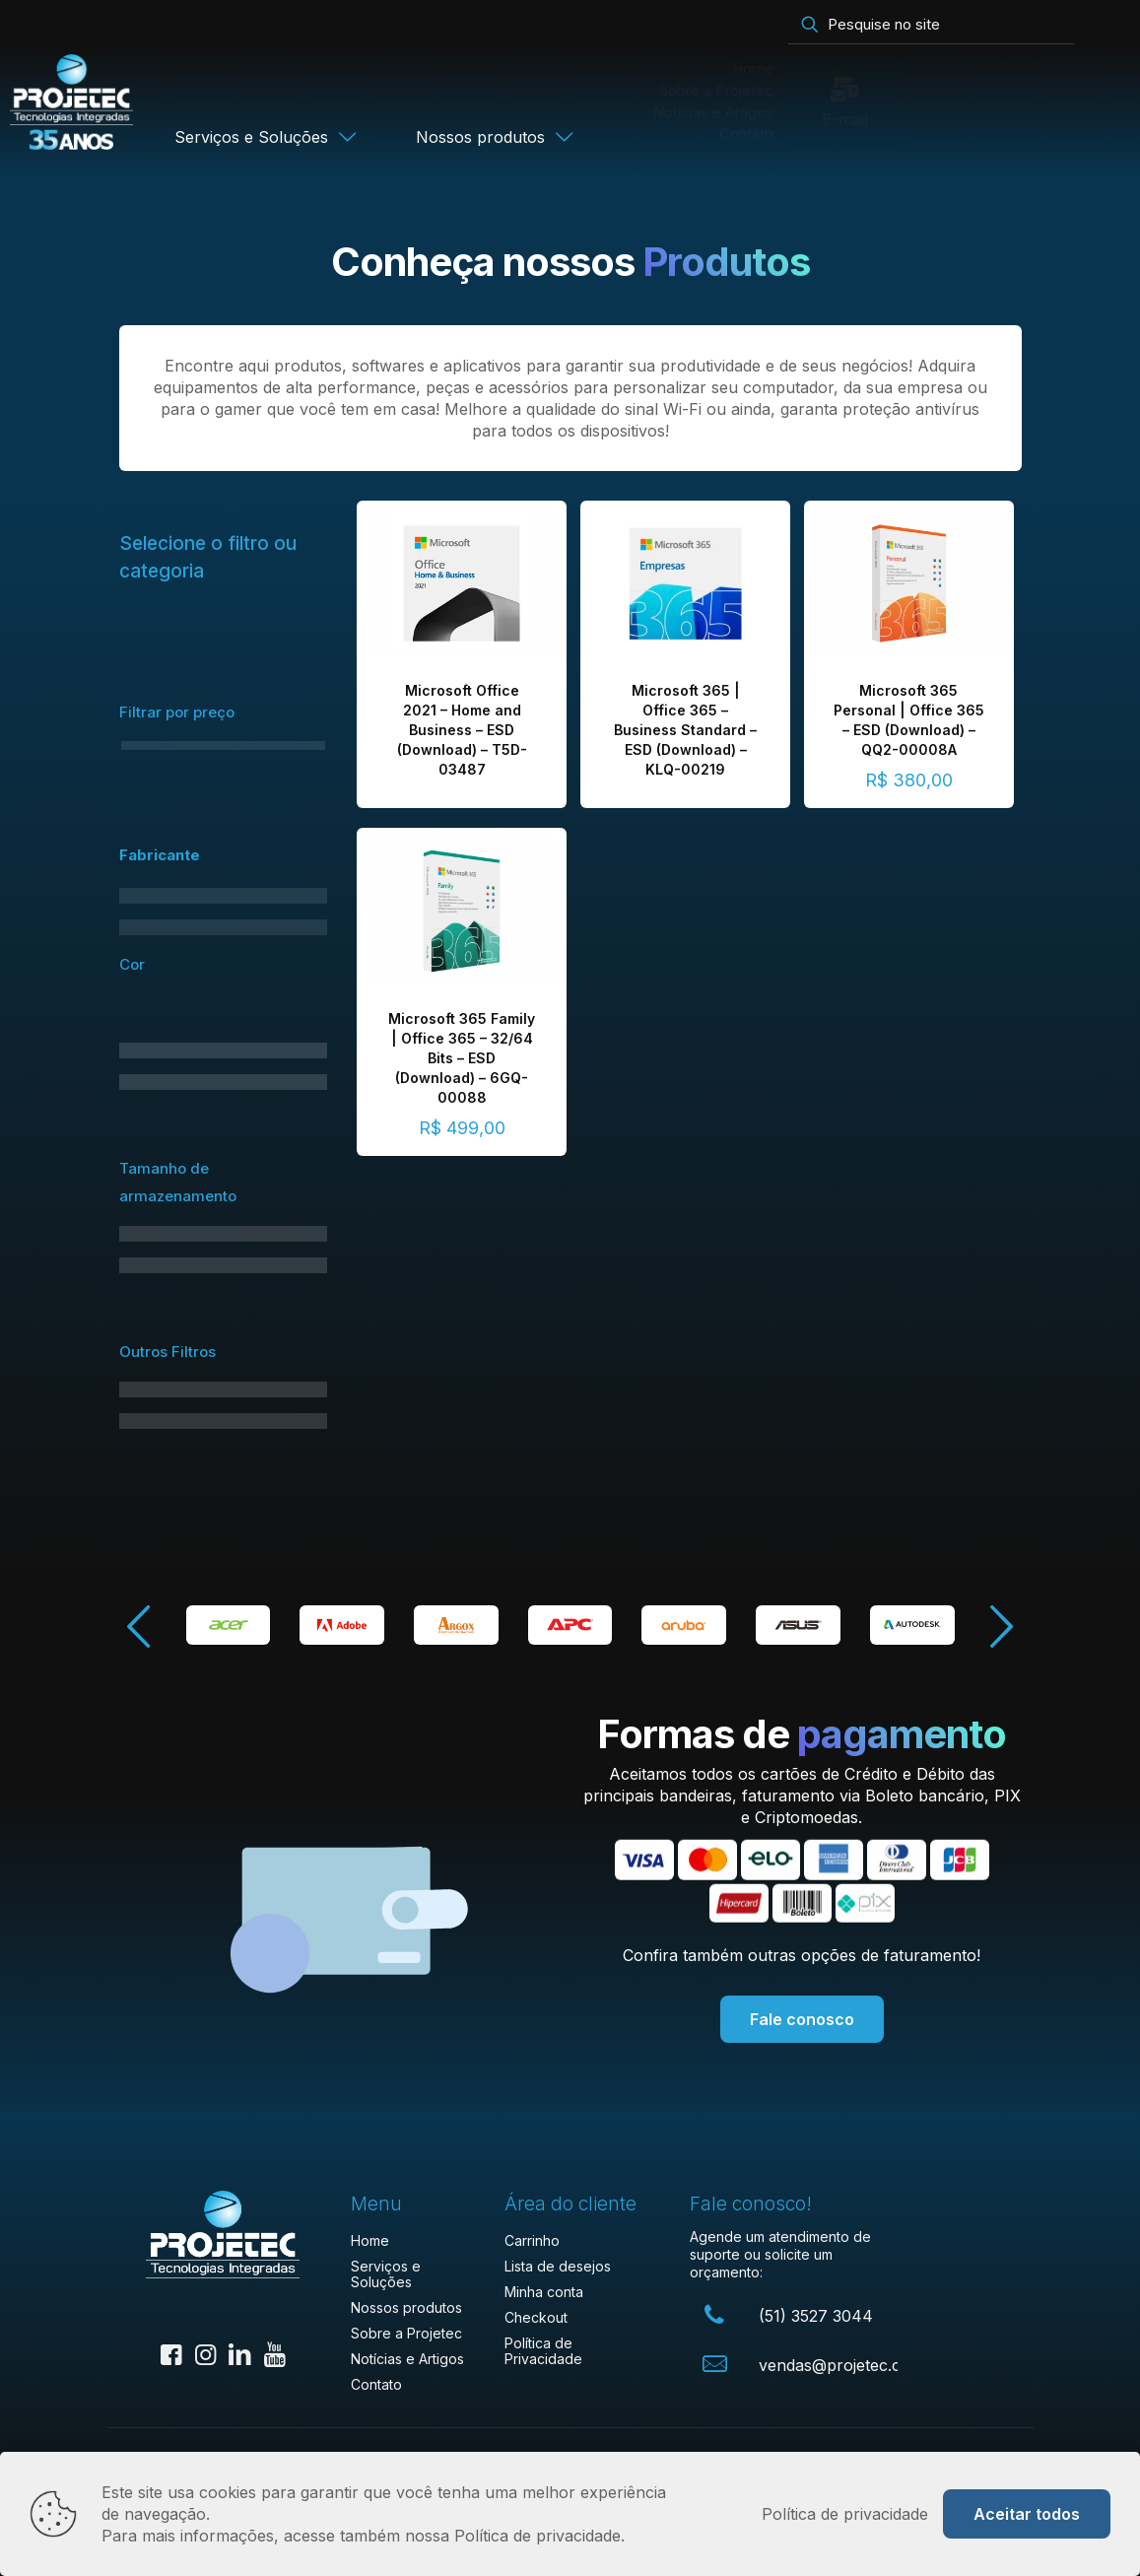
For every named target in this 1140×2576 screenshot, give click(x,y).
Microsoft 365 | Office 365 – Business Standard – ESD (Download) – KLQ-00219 (685, 730)
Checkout (536, 2317)
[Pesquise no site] (931, 24)
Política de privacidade (845, 2514)
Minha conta (543, 2291)
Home (370, 2240)
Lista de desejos (557, 2266)
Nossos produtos (406, 2307)
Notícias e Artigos (407, 2358)
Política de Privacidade (543, 2351)
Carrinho (532, 2240)
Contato (376, 2384)
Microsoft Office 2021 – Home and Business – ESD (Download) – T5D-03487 (462, 730)
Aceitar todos (1026, 2514)
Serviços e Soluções (386, 2274)
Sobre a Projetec (406, 2333)
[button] (1001, 1627)
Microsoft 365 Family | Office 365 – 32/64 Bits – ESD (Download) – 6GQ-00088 (461, 1058)
